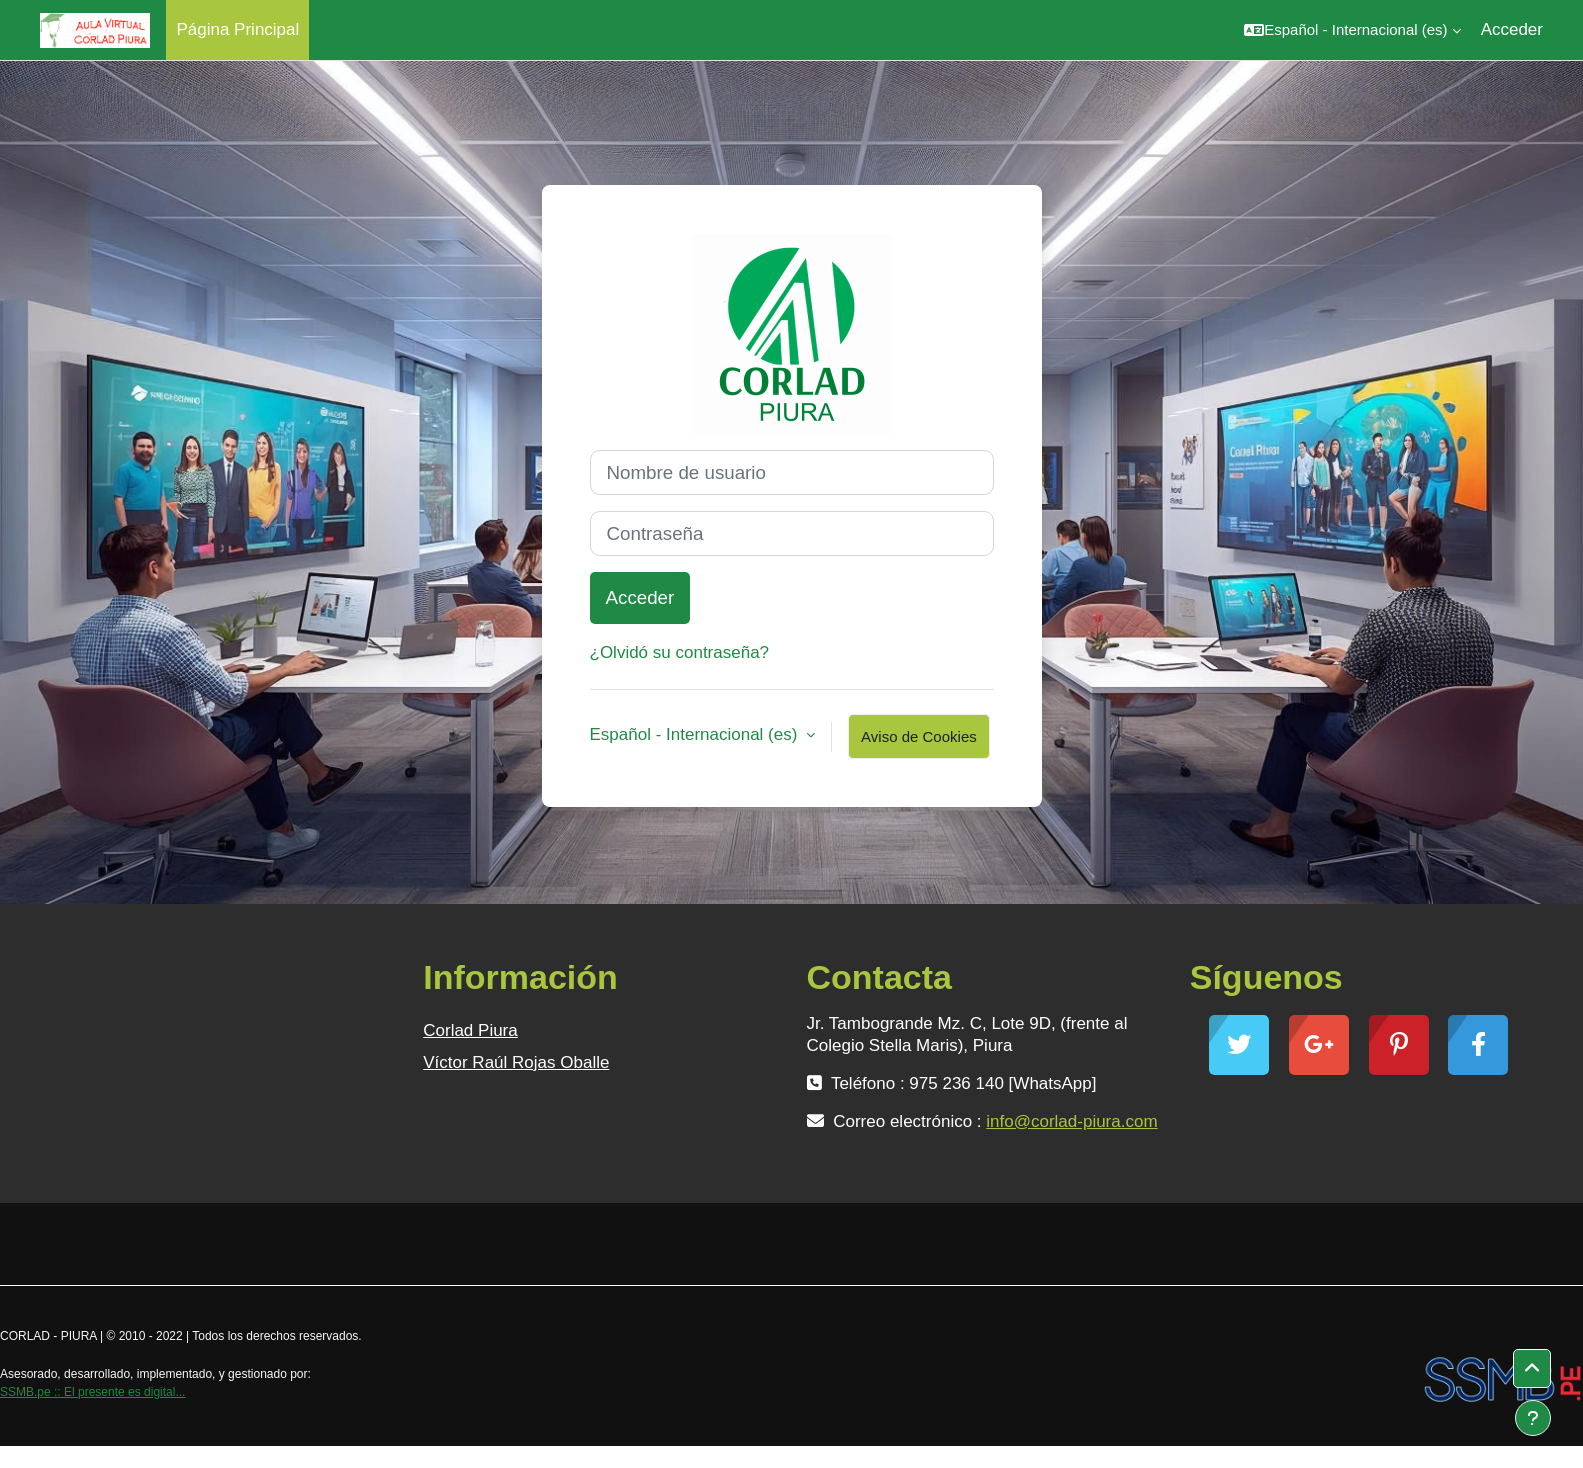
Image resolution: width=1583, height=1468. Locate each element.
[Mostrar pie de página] (1533, 1418)
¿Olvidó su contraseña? (680, 652)
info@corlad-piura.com (1071, 1121)
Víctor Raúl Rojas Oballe (516, 1062)
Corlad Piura (470, 1030)
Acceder (1512, 29)
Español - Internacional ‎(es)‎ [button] (696, 734)
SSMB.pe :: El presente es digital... (92, 1392)
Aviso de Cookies (919, 736)
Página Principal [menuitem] (237, 29)
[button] (1352, 30)
